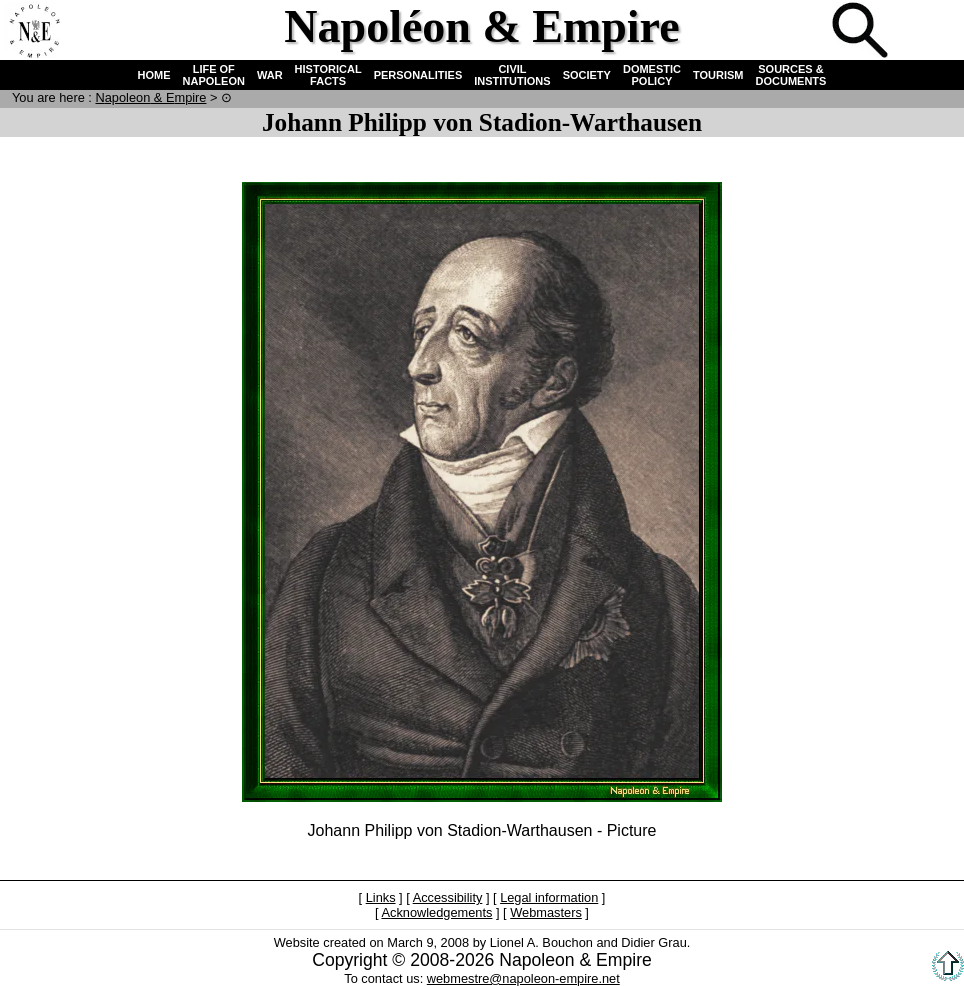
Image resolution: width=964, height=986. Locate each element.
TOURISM (718, 75)
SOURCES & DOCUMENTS (791, 75)
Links (381, 897)
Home (34, 32)
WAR (270, 75)
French (928, 32)
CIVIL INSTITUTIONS (512, 75)
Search (862, 32)
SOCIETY (587, 75)
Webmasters (546, 912)
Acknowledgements (436, 912)
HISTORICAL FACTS (328, 75)
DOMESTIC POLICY (652, 75)
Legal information (549, 897)
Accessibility (448, 897)
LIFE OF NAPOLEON (214, 75)
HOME (154, 75)
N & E (150, 97)
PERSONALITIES (418, 75)
